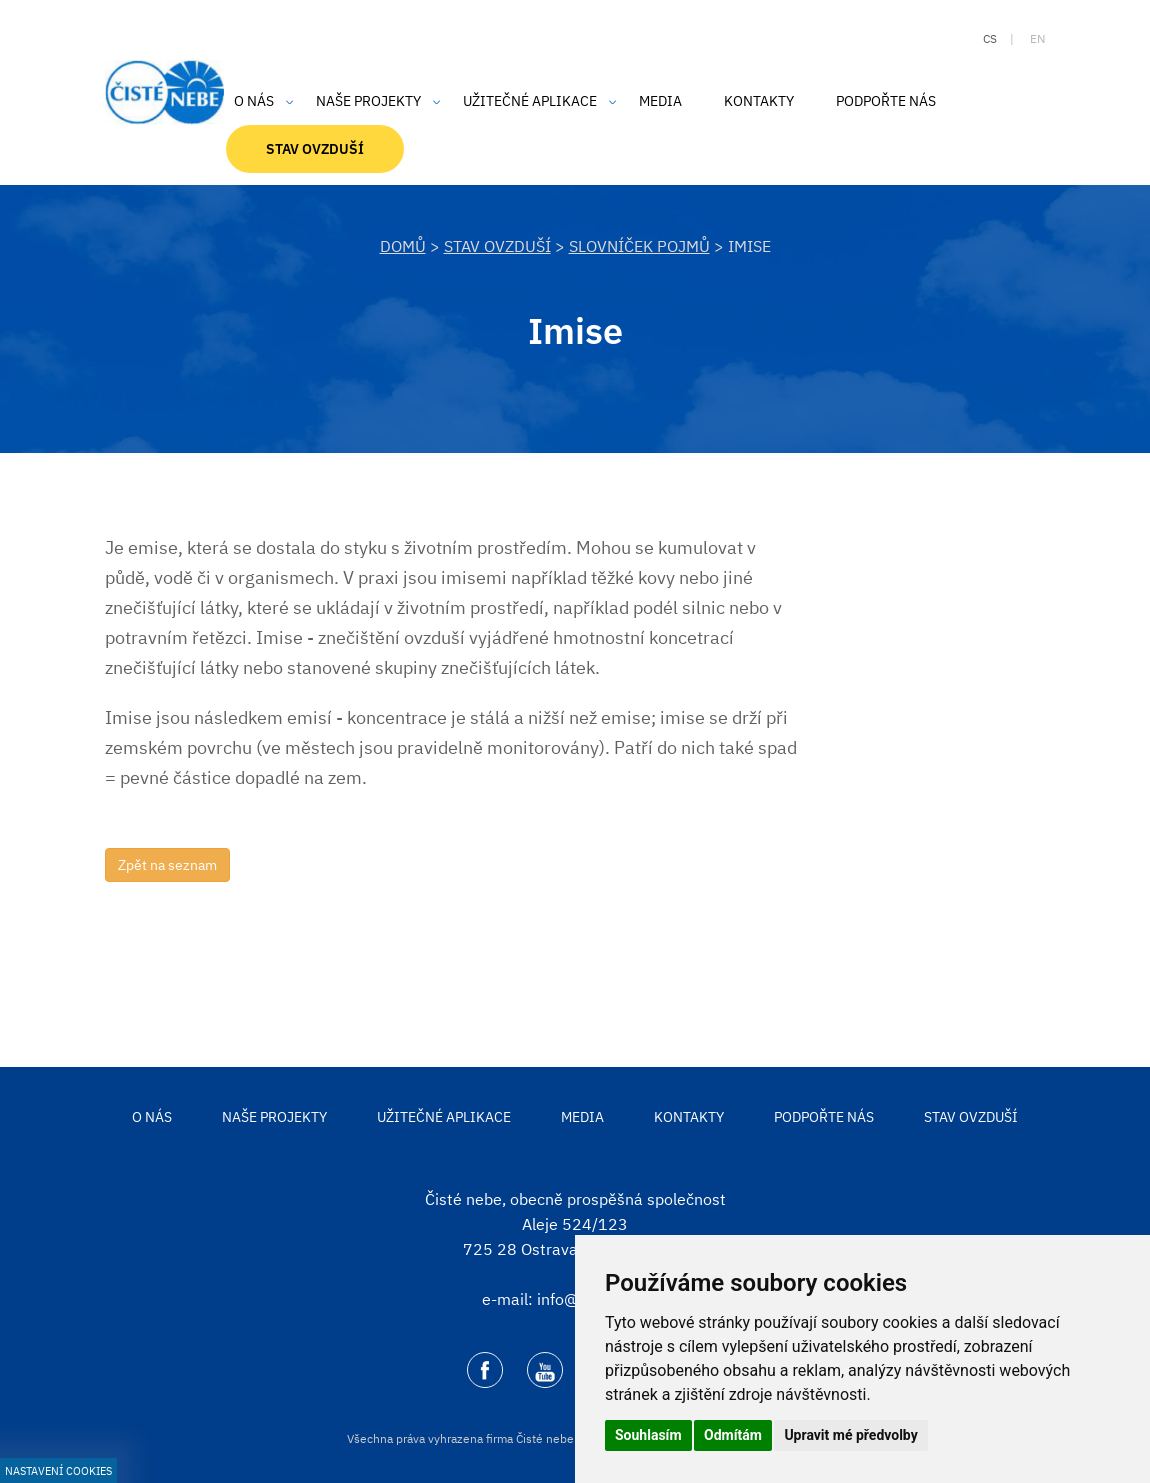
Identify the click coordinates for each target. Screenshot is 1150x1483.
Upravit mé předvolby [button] (850, 1435)
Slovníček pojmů (639, 246)
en (1037, 38)
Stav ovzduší (497, 246)
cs (990, 38)
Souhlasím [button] (648, 1435)
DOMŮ (403, 246)
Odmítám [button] (733, 1435)
